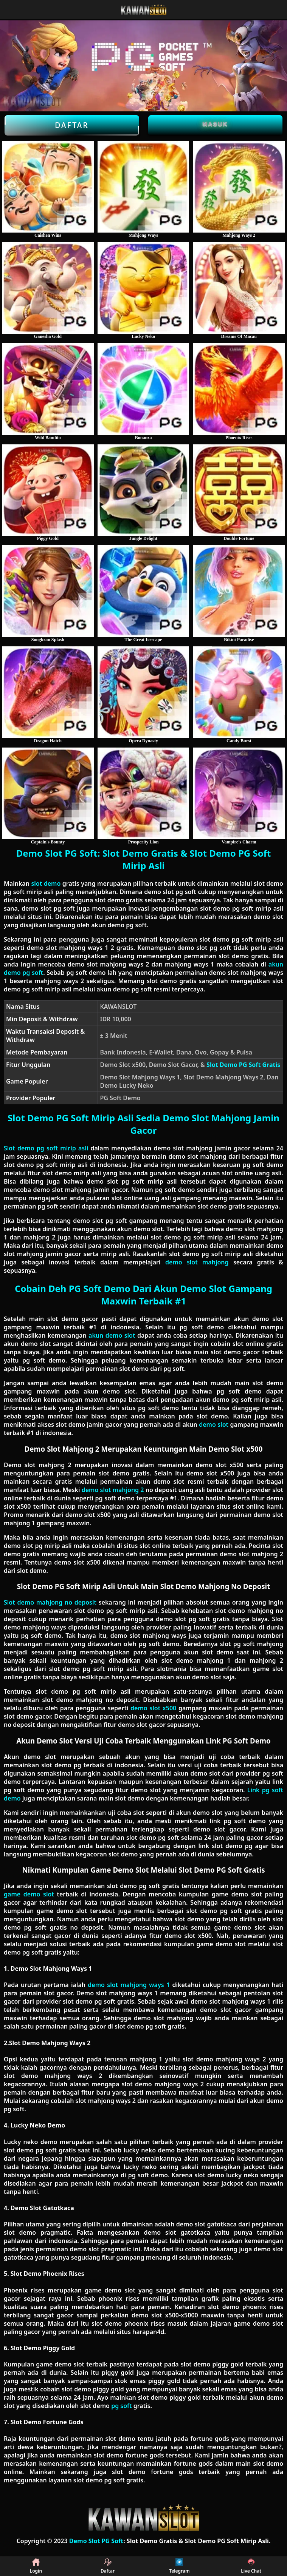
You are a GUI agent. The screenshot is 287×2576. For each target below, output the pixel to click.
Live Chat (251, 2566)
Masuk (215, 124)
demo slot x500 (153, 1708)
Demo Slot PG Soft (96, 2541)
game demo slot (29, 1894)
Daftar (72, 125)
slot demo (46, 883)
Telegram (179, 2566)
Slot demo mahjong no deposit (50, 1602)
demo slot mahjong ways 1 (129, 1985)
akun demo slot (111, 1335)
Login (36, 2566)
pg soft (121, 2406)
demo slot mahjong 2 (113, 1490)
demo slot (213, 1424)
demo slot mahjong (197, 1262)
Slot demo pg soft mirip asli (46, 1148)
